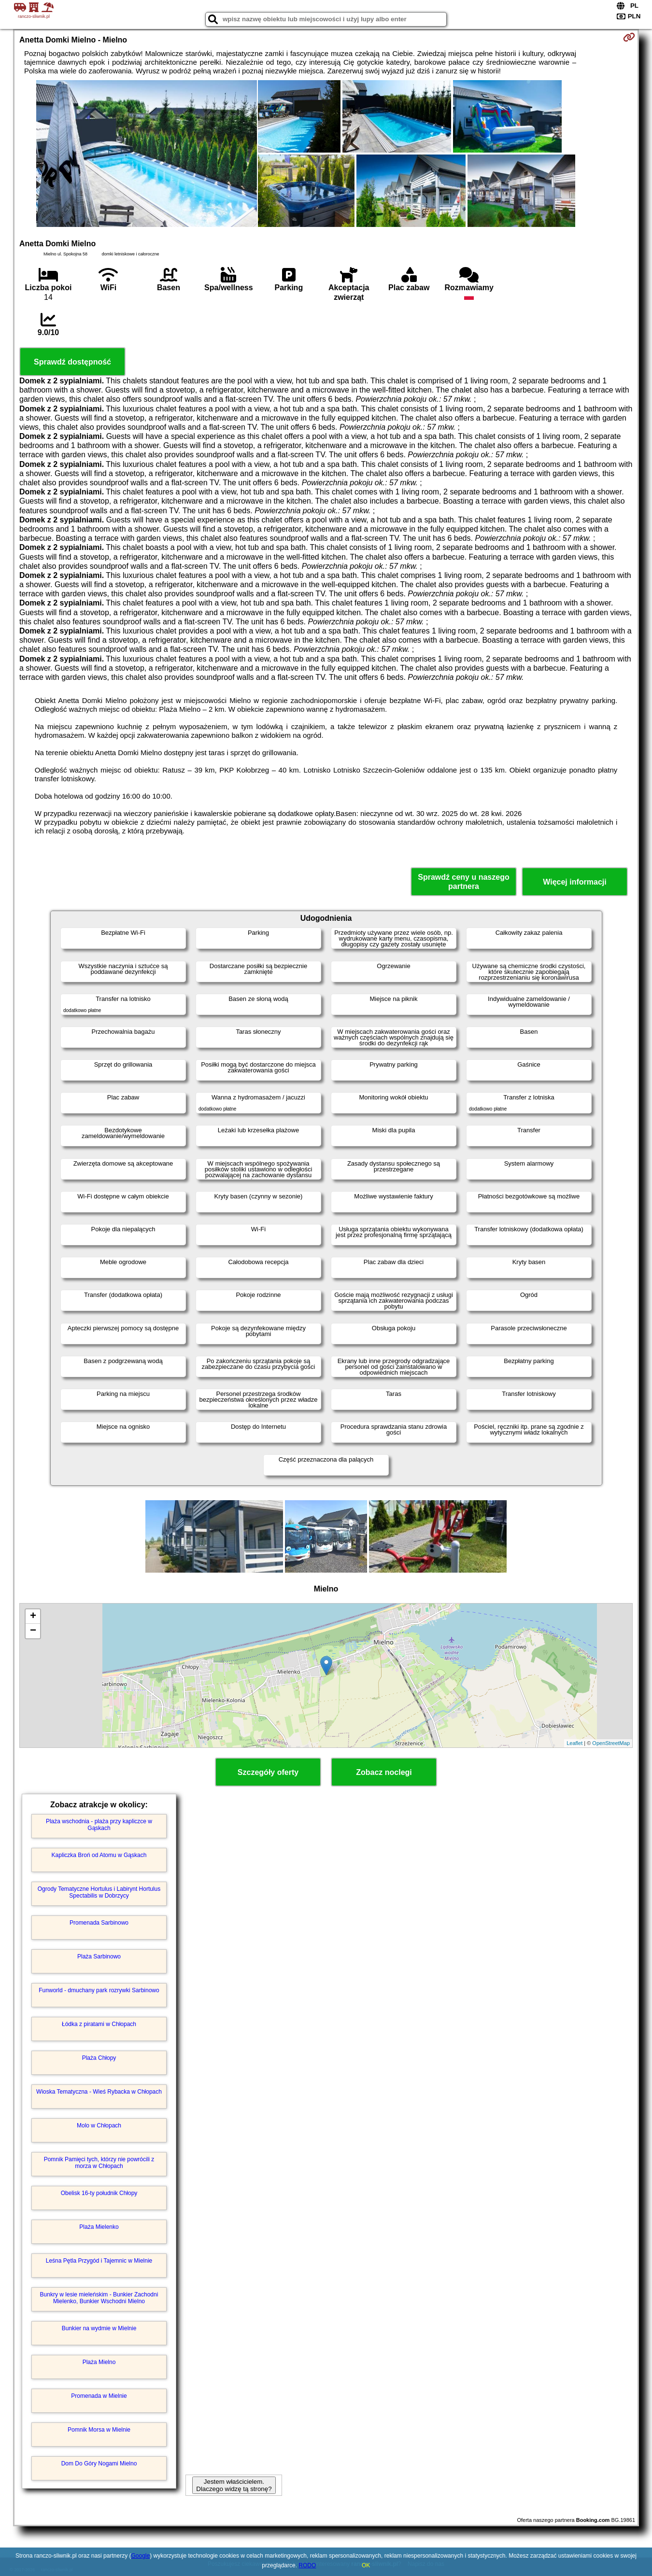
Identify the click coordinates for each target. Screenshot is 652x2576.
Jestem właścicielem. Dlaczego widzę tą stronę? (233, 2485)
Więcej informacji (574, 882)
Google (140, 2555)
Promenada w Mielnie (99, 2396)
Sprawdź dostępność (72, 362)
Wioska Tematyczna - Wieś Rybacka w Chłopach (99, 2091)
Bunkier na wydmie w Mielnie (99, 2328)
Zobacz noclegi (384, 1772)
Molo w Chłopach (99, 2125)
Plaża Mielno (99, 2362)
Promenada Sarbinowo (99, 1922)
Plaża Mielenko (98, 2227)
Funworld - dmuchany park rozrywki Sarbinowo (99, 1990)
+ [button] (33, 1616)
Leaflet (574, 1743)
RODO (307, 2565)
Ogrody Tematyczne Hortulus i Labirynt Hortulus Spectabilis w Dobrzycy (99, 1892)
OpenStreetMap (611, 1743)
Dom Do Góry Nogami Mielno (99, 2463)
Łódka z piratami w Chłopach (99, 2024)
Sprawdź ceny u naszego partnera (463, 881)
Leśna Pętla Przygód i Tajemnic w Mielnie (99, 2260)
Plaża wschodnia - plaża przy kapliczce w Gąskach (99, 1824)
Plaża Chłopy (99, 2058)
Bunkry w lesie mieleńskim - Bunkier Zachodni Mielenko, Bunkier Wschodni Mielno (99, 2298)
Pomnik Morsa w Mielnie (99, 2429)
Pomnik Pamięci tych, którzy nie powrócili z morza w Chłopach (99, 2162)
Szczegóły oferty (268, 1772)
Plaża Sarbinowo (99, 1956)
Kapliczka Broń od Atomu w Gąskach (99, 1855)
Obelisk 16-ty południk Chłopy (99, 2193)
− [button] (33, 1631)
